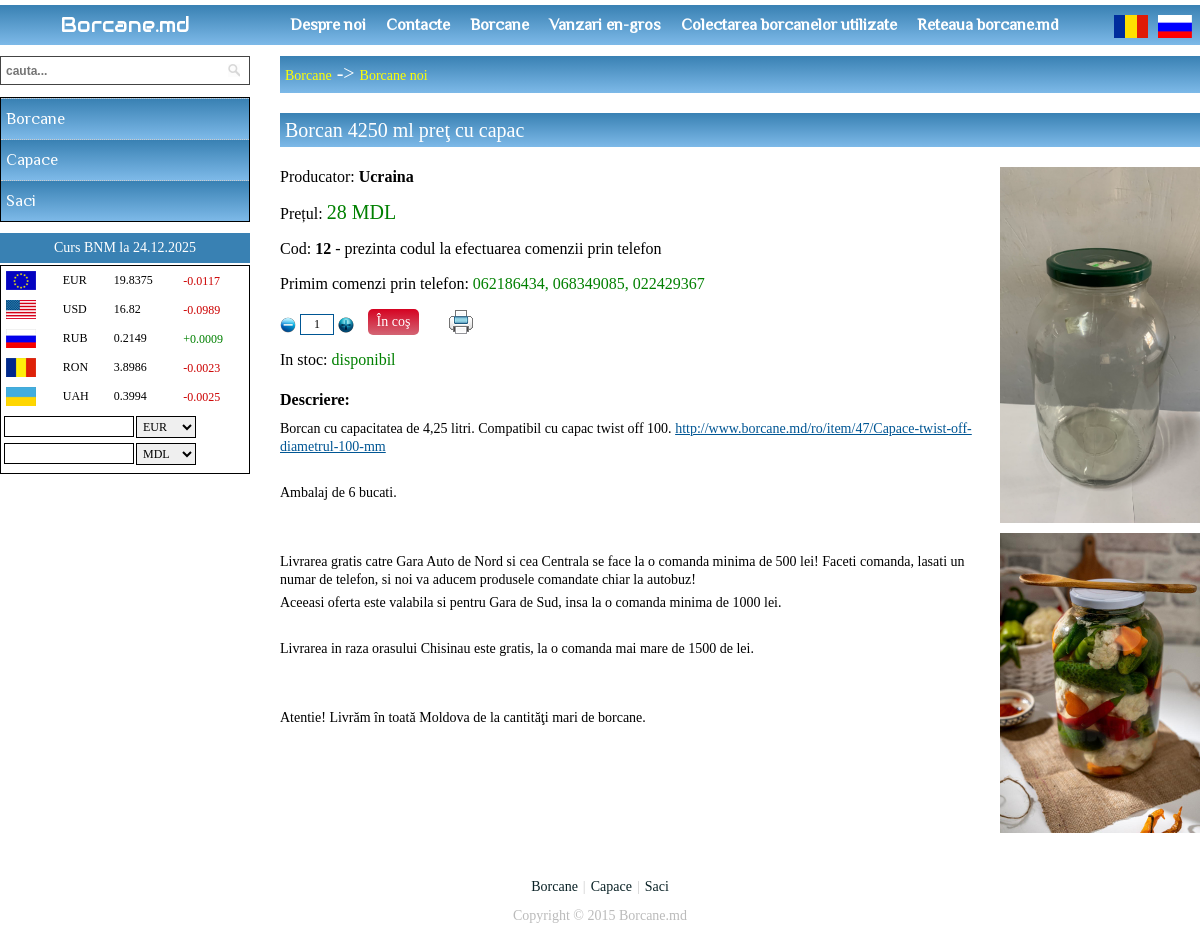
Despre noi (328, 25)
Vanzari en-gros (605, 25)
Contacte (418, 25)
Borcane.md (125, 25)
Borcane (499, 25)
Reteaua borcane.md (988, 25)
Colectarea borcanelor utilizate (789, 25)
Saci (21, 201)
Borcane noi (394, 75)
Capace (32, 160)
